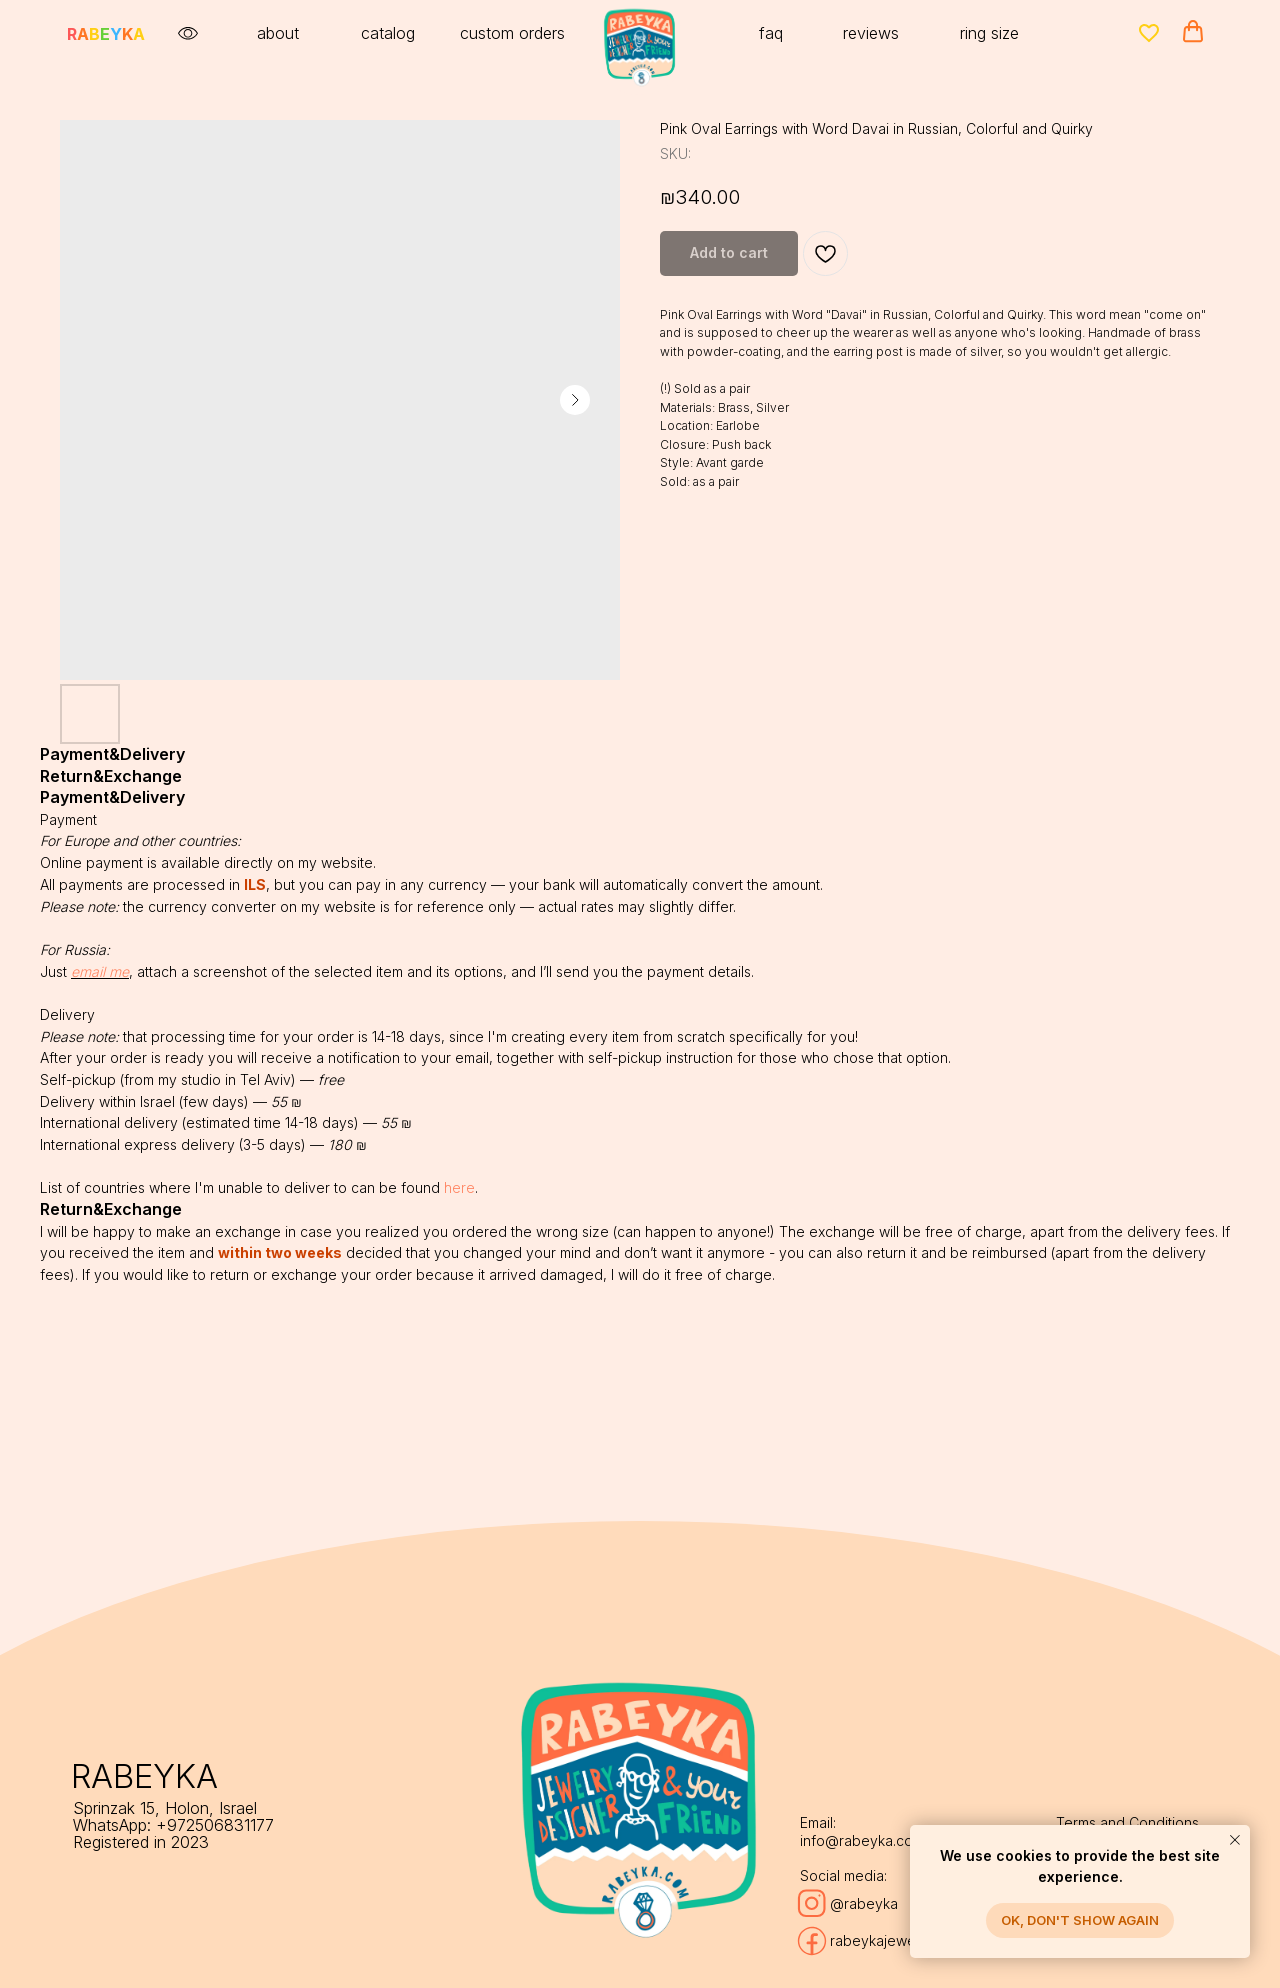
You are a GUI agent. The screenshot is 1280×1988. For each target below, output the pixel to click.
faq (771, 33)
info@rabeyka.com (862, 1840)
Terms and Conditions (1127, 1822)
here (459, 1187)
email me (100, 971)
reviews (871, 33)
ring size (989, 33)
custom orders (512, 33)
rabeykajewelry (881, 1940)
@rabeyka (864, 1903)
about (278, 33)
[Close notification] (1235, 1840)
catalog (388, 33)
